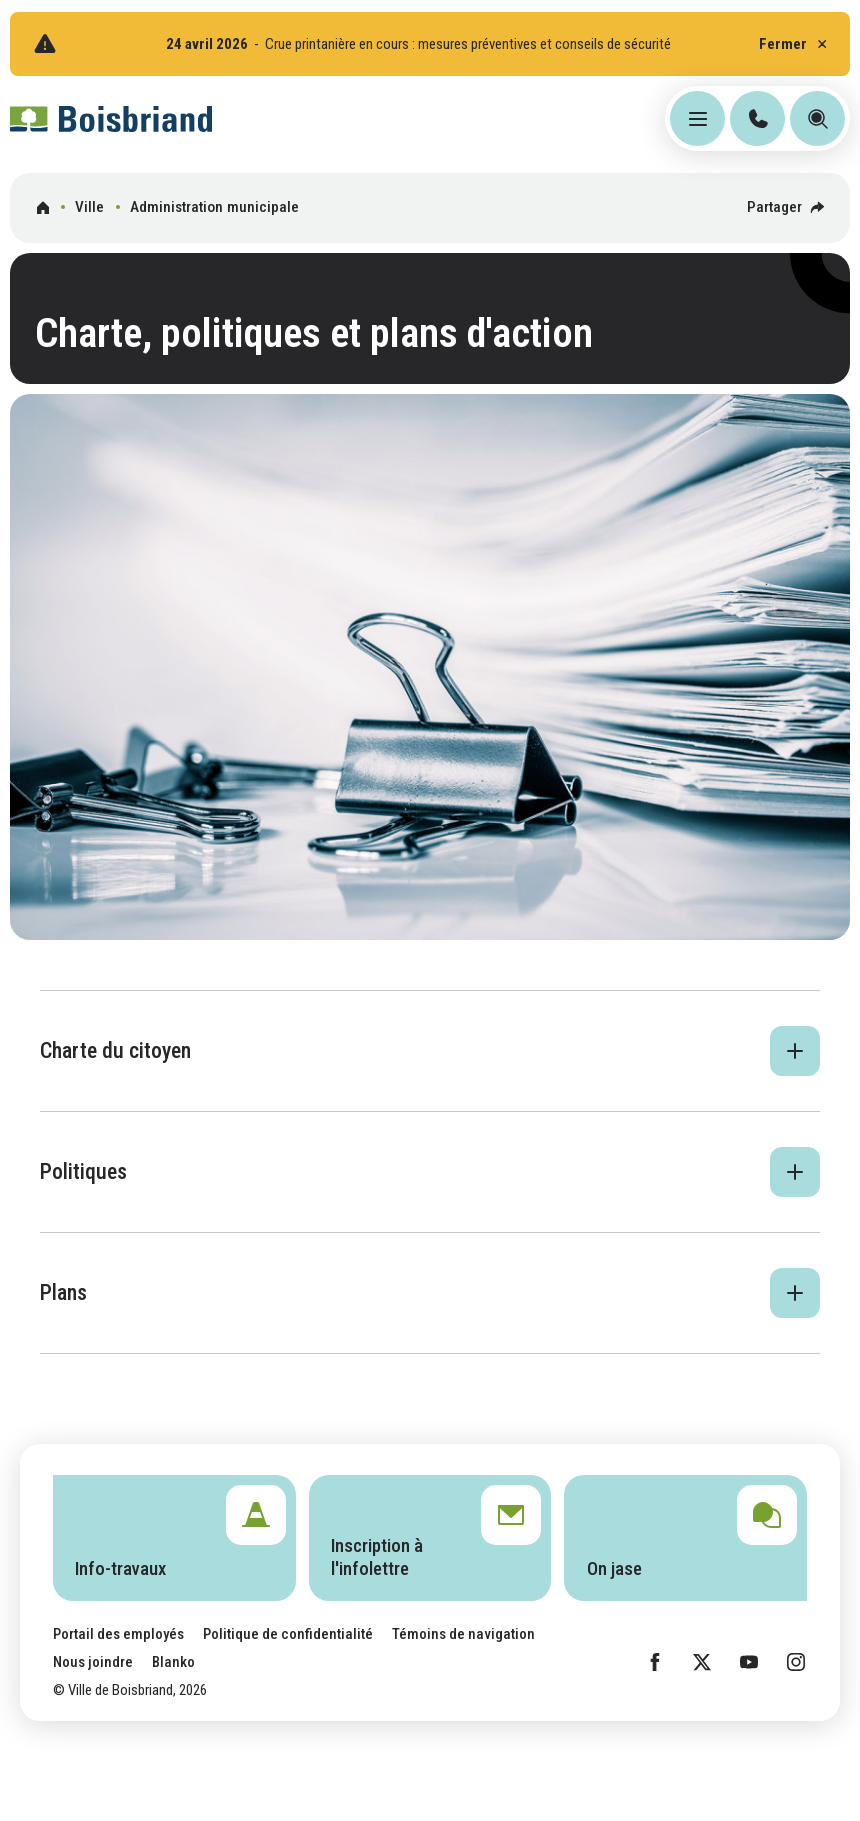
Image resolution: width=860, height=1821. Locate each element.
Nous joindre (93, 1662)
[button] (429, 1051)
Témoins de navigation (463, 1634)
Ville (89, 207)
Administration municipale (214, 207)
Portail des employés (118, 1634)
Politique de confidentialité (288, 1634)
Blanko (173, 1662)
